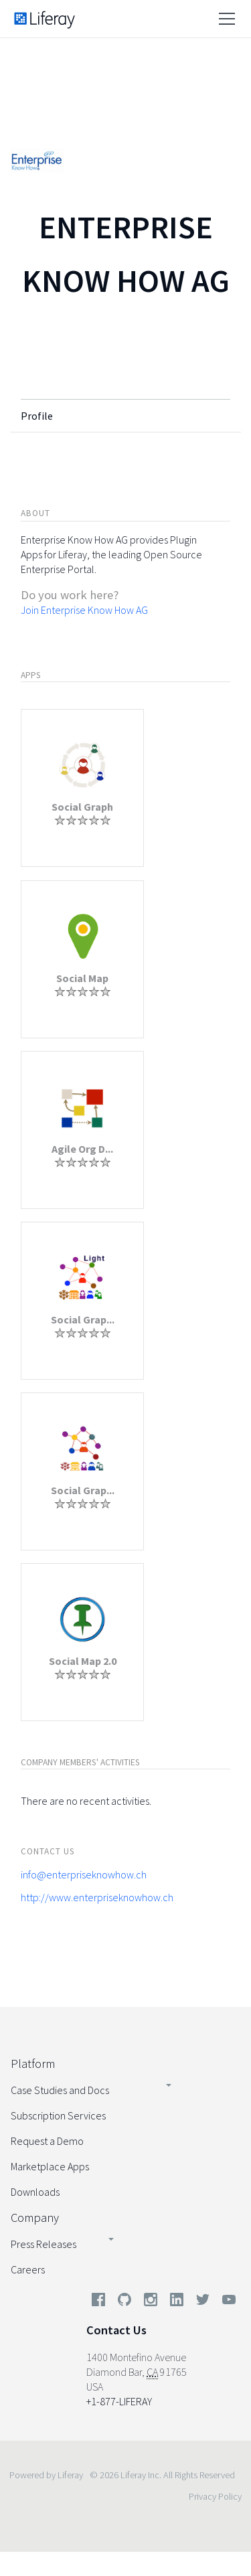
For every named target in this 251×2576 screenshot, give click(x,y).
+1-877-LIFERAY (119, 2401)
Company (35, 2217)
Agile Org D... (82, 1148)
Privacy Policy (215, 2496)
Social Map (82, 978)
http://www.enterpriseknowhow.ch (97, 1897)
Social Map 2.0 (82, 1661)
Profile (37, 415)
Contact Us (116, 2330)
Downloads (35, 2191)
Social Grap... (82, 1319)
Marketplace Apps (50, 2166)
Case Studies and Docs (60, 2090)
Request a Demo (47, 2141)
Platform (33, 2063)
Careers (28, 2269)
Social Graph (82, 806)
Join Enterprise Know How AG (84, 610)
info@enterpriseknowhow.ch (84, 1874)
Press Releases (43, 2244)
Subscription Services (58, 2115)
